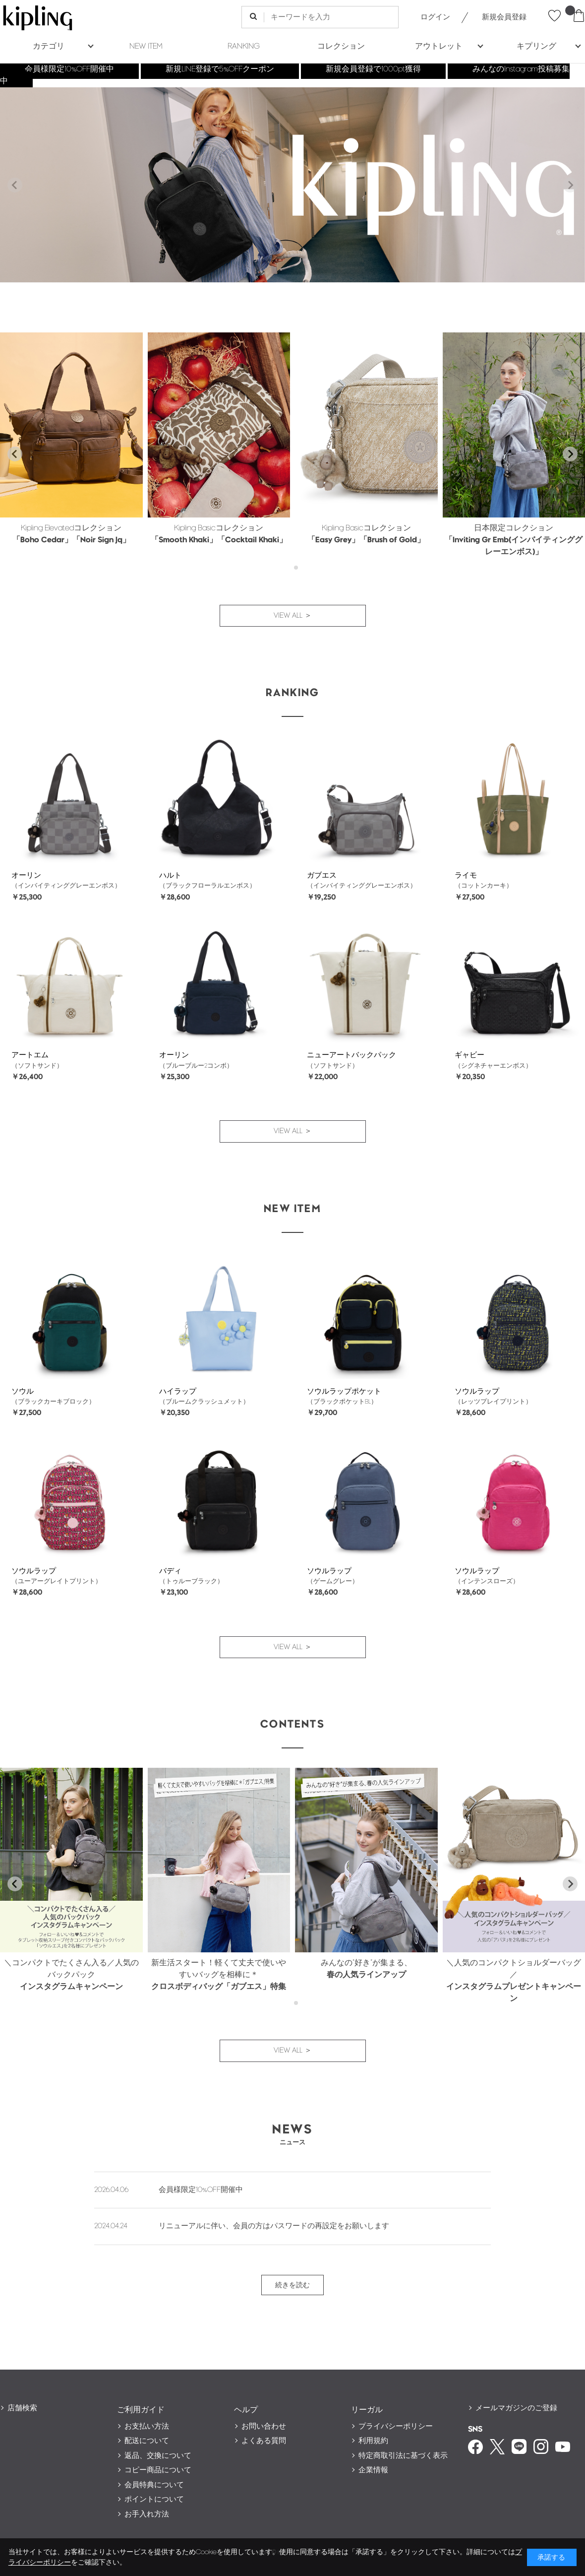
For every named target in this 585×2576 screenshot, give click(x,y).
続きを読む (292, 2285)
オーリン (26, 875)
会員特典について (154, 2485)
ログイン (435, 17)
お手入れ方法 (146, 2514)
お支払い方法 (146, 2426)
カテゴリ (48, 46)
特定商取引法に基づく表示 (403, 2455)
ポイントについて (154, 2499)
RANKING (244, 46)
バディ (170, 1571)
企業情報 (373, 2470)
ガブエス (322, 875)
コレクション (341, 46)
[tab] (289, 568)
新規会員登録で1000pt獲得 (373, 69)
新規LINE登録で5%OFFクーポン (220, 69)
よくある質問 (263, 2441)
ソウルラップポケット (344, 1391)
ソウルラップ (477, 1391)
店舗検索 (22, 2408)
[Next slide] (570, 185)
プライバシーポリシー (395, 2426)
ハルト (170, 875)
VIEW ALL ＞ (293, 615)
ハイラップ (177, 1391)
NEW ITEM (146, 46)
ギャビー (469, 1055)
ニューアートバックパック (351, 1055)
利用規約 (373, 2441)
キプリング (536, 46)
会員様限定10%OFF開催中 (69, 69)
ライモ (466, 875)
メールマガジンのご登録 (516, 2408)
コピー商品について (157, 2470)
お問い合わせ (263, 2426)
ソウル (22, 1391)
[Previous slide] (14, 185)
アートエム (30, 1055)
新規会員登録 (504, 17)
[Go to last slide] (14, 454)
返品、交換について (157, 2455)
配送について (146, 2441)
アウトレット (439, 46)
